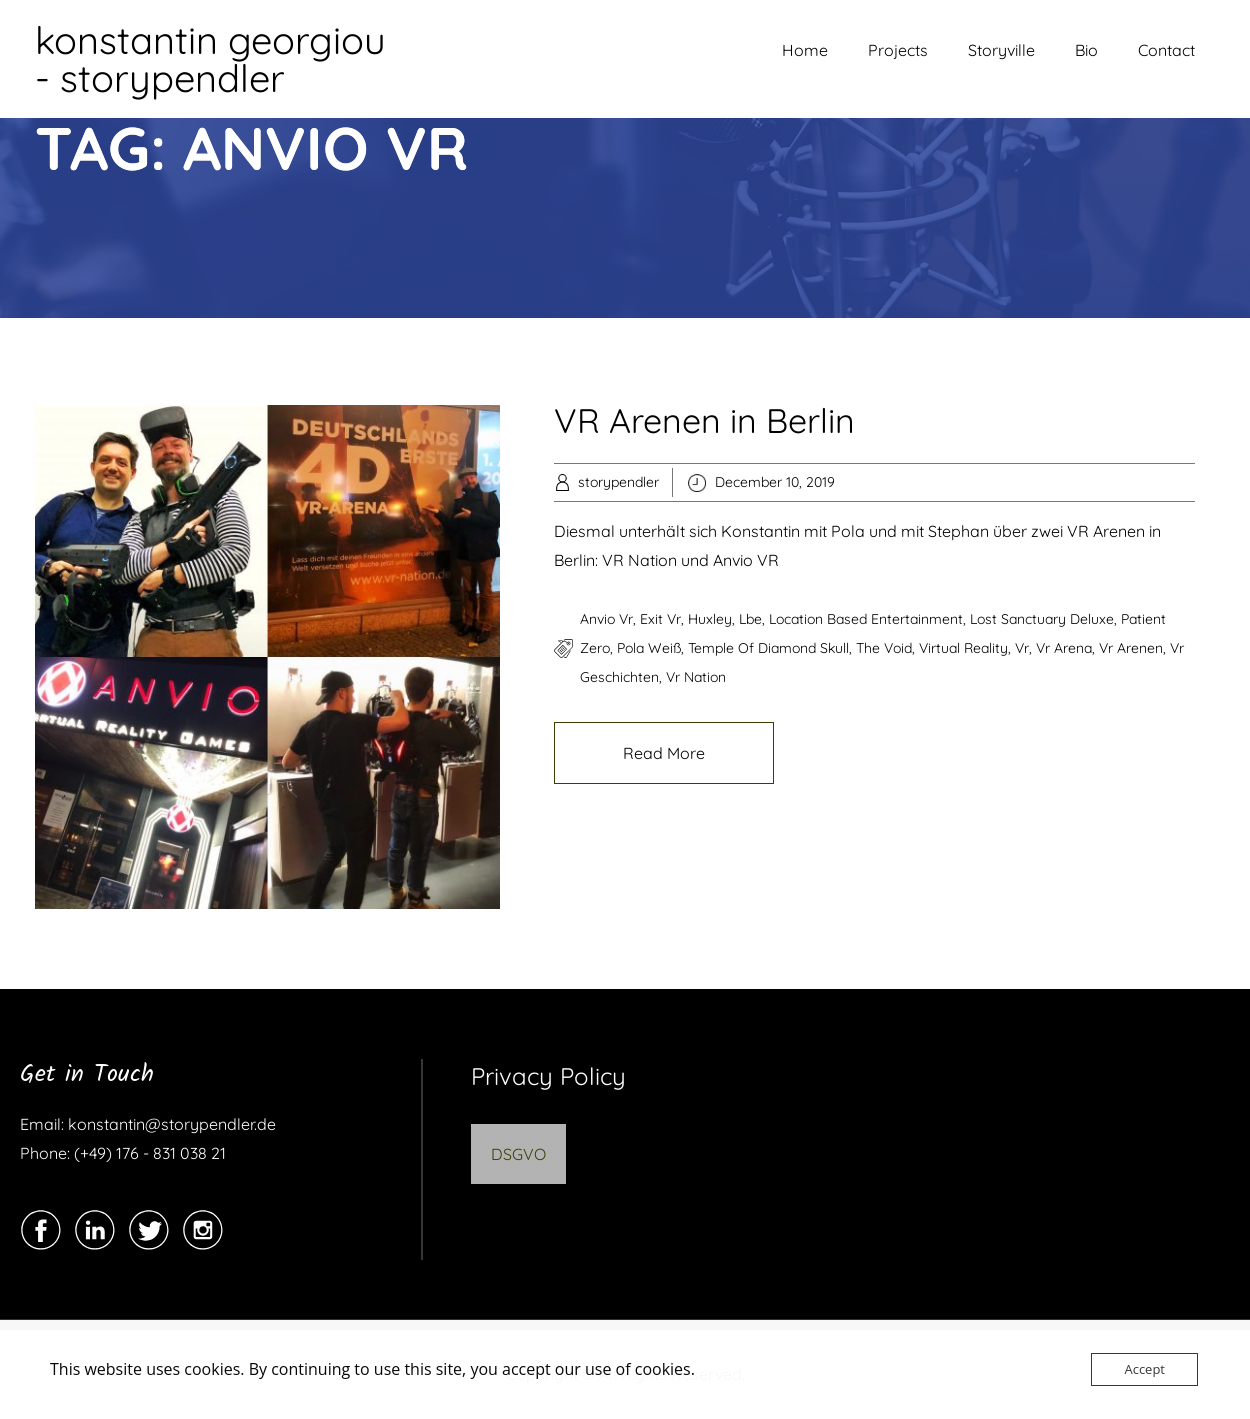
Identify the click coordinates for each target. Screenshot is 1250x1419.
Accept (1144, 1369)
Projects (898, 50)
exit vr (660, 619)
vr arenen (1131, 648)
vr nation (696, 677)
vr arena (1064, 648)
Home (805, 50)
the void (884, 648)
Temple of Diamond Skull (768, 648)
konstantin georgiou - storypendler (210, 59)
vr (1022, 648)
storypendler (618, 482)
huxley (710, 619)
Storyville (1001, 50)
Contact (1166, 50)
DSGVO (518, 1154)
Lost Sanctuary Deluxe (1042, 619)
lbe (750, 619)
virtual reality (963, 648)
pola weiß (649, 648)
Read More (664, 753)
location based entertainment (866, 619)
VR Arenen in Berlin (704, 420)
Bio (1086, 50)
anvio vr (606, 619)
